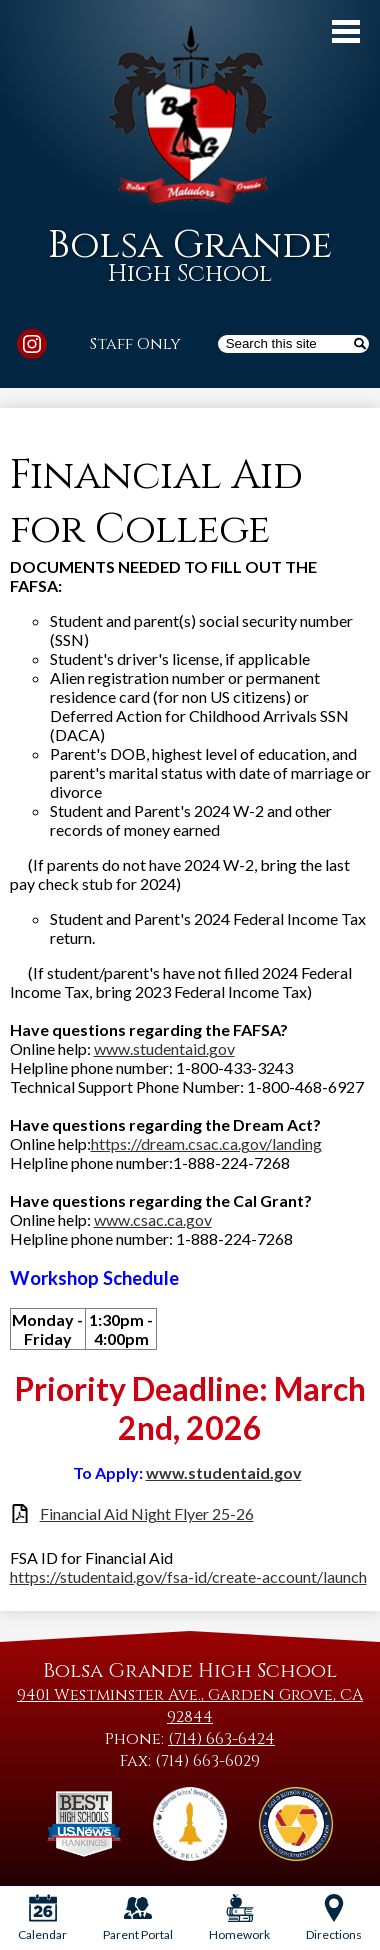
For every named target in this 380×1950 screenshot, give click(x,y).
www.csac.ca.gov (153, 1219)
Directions (334, 1918)
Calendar (42, 1918)
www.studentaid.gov (164, 1048)
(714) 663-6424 (221, 1739)
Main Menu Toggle (346, 31)
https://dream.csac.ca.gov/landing (206, 1143)
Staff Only (135, 344)
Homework (239, 1918)
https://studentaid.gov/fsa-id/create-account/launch (188, 1576)
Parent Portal (138, 1918)
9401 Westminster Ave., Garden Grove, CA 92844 (190, 1706)
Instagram (32, 347)
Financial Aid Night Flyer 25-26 (147, 1513)
